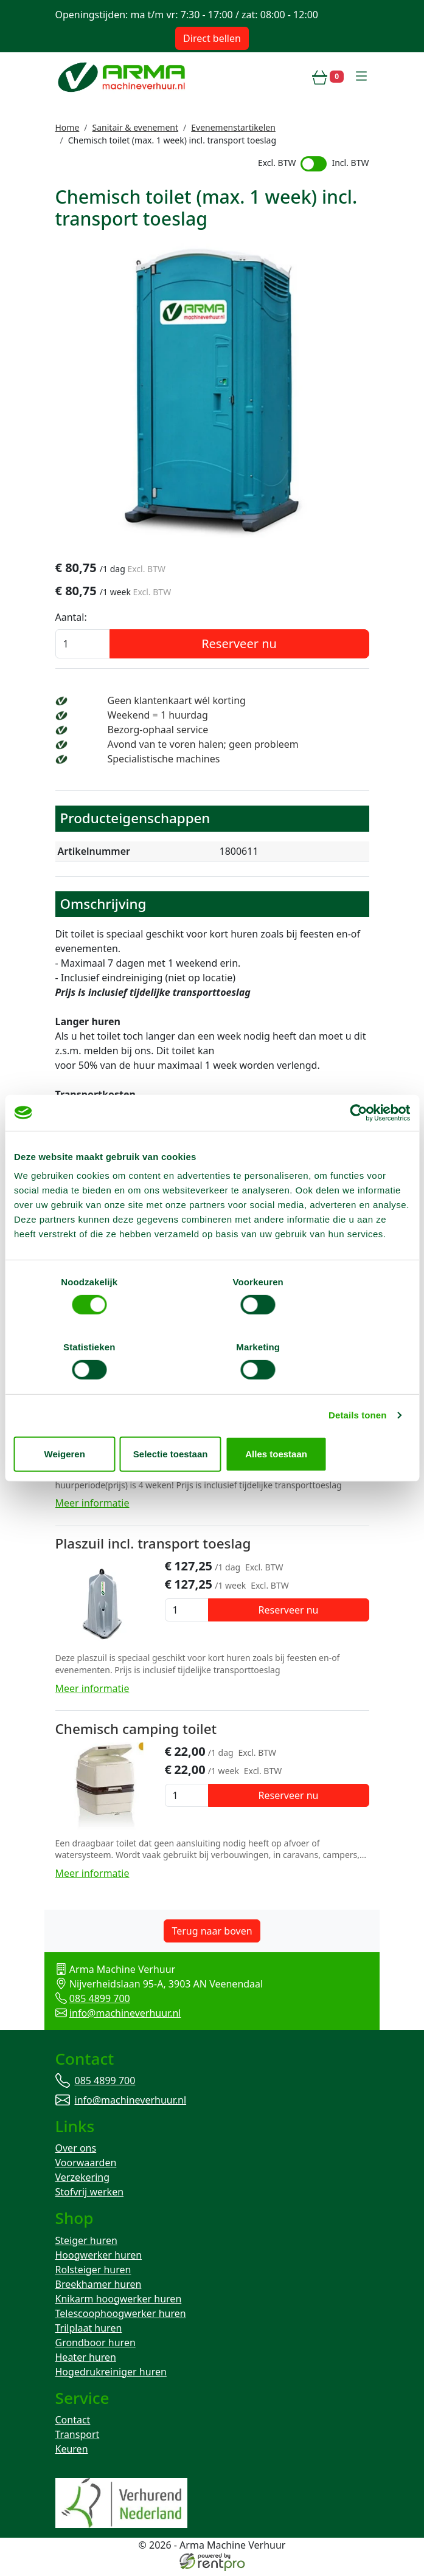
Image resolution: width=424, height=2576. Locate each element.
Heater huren (85, 2360)
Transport (77, 2439)
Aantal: (71, 620)
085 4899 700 (99, 1999)
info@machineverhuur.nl (125, 2013)
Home (67, 127)
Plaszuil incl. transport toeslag (153, 1545)
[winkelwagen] (328, 77)
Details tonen (357, 1383)
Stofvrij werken (89, 2194)
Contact (73, 2424)
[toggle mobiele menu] (361, 76)
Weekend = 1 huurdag (158, 718)
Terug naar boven (212, 1931)
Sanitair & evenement (135, 127)
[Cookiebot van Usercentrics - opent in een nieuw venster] (357, 1145)
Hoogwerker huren (98, 2258)
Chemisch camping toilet (136, 1729)
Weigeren (78, 1421)
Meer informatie (92, 1505)
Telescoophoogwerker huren (120, 2317)
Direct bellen (212, 38)
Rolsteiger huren (93, 2273)
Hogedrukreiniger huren (111, 2375)
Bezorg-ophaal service (158, 732)
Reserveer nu (239, 646)
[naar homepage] (122, 77)
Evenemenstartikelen (233, 127)
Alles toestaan (346, 1421)
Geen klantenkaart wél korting (177, 703)
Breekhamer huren (98, 2288)
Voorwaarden (86, 2165)
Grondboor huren (95, 2346)
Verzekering (82, 2180)
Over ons (76, 2151)
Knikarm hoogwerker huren (118, 2302)
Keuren (71, 2453)
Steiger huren (86, 2244)
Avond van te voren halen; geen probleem (203, 747)
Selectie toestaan (212, 1421)
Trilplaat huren (88, 2331)
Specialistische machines (164, 761)
